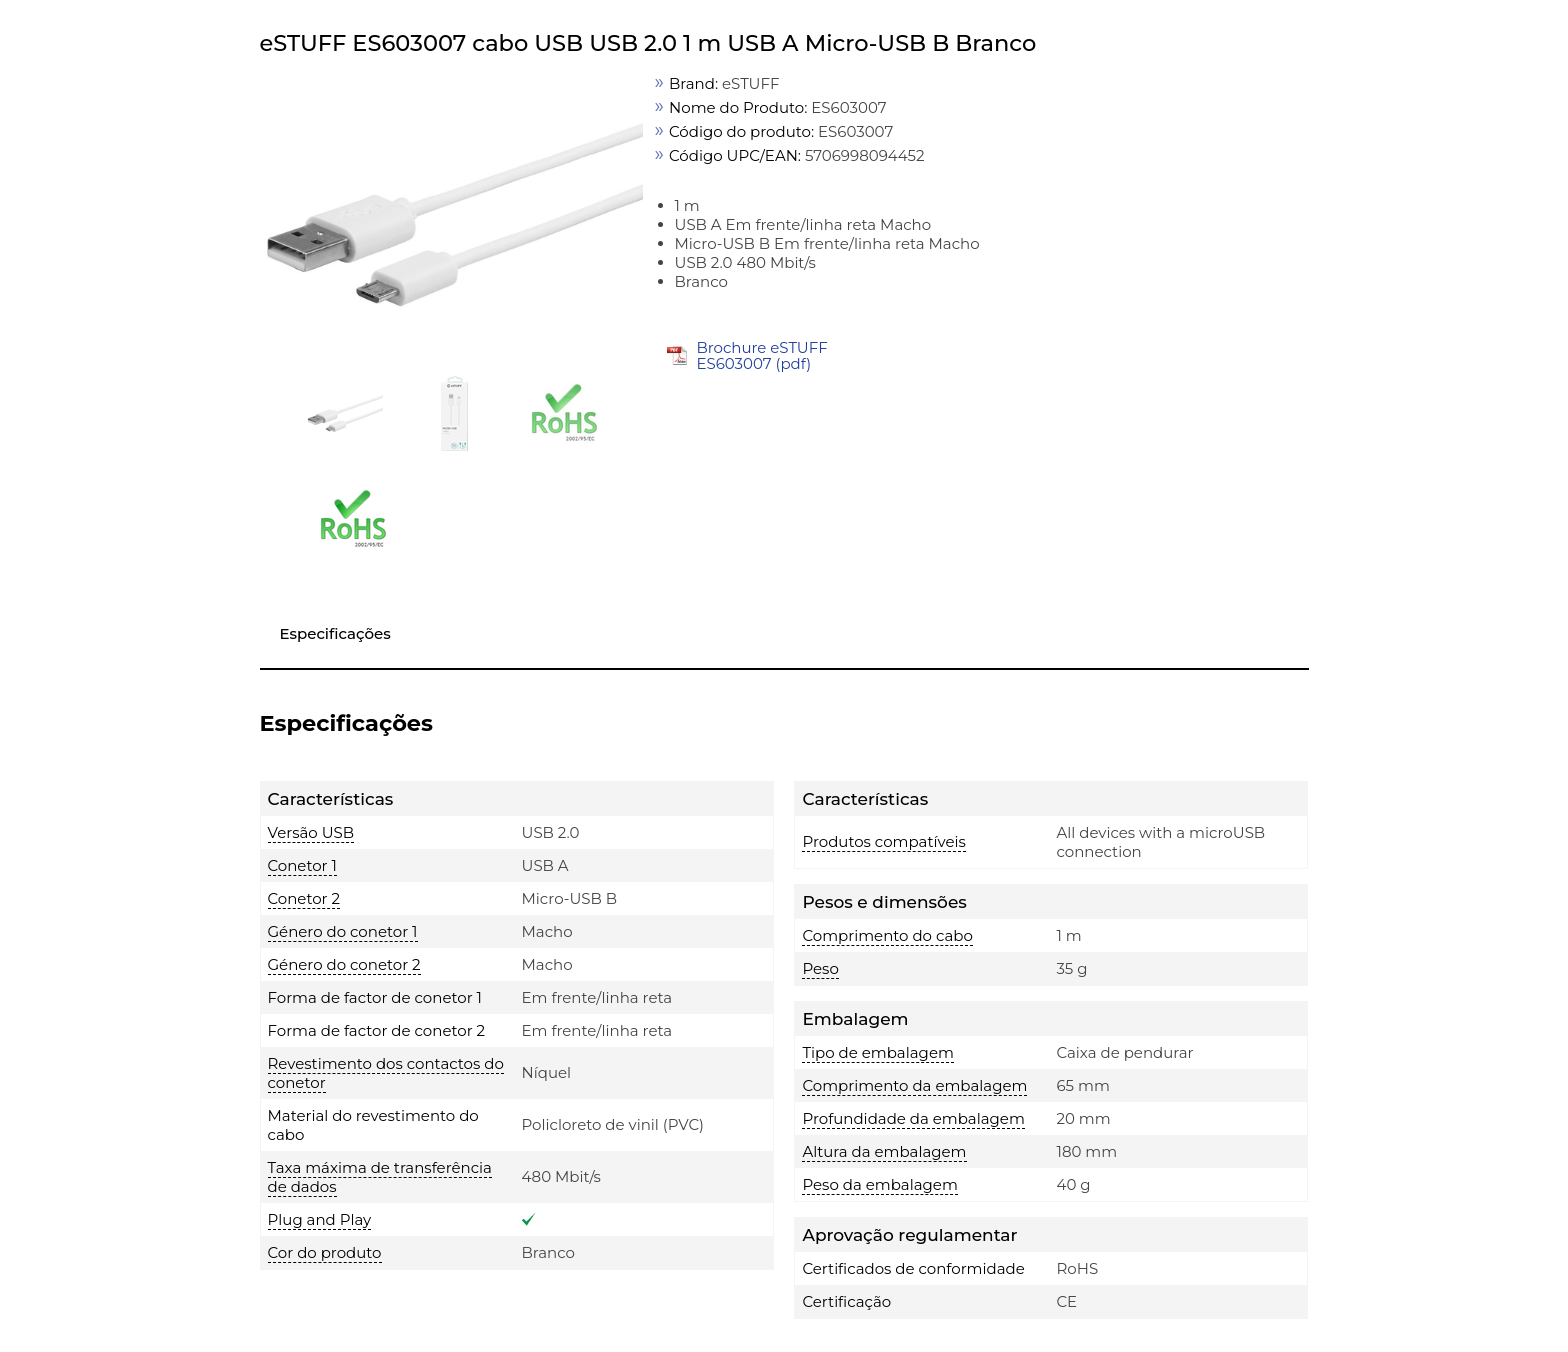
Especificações (335, 633)
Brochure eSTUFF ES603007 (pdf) (761, 355)
